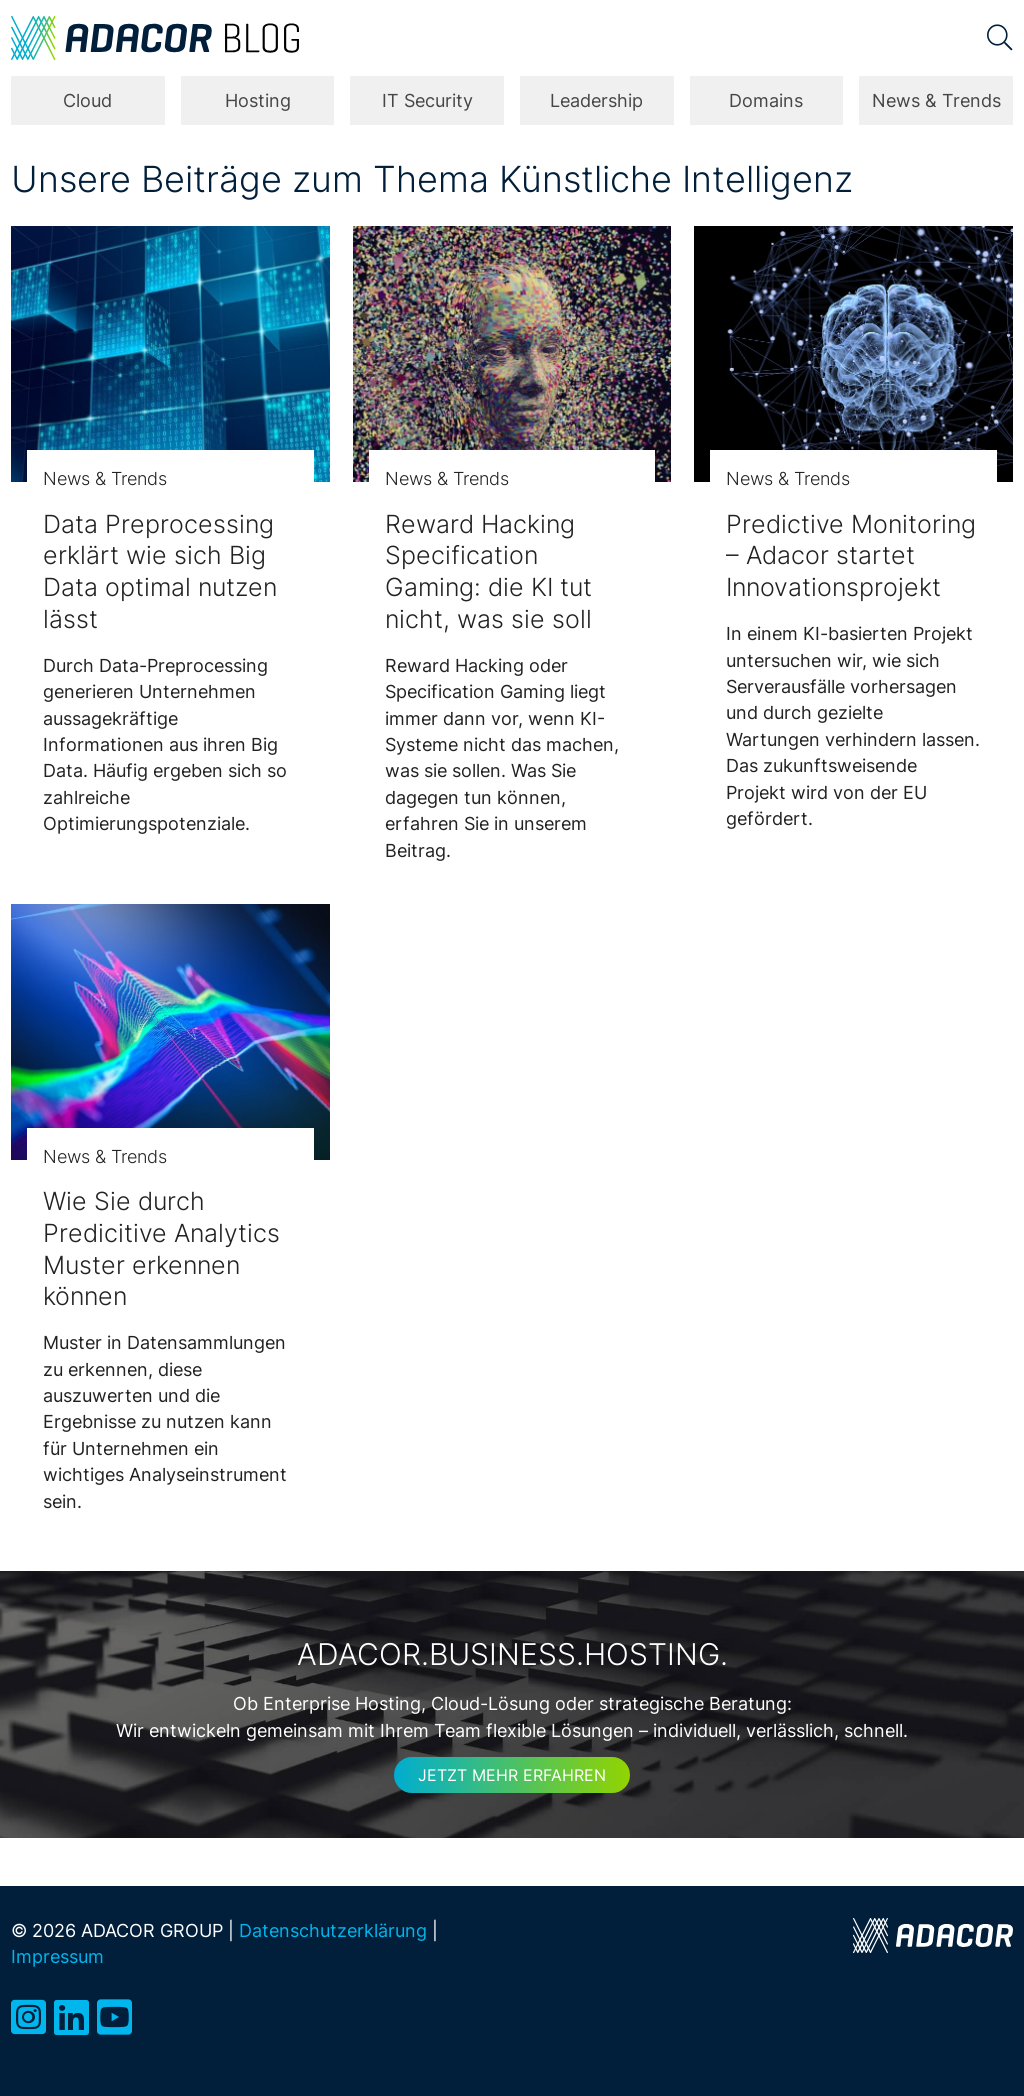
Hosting (258, 100)
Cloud (87, 100)
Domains (766, 100)
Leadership (596, 100)
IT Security (427, 100)
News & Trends (936, 100)
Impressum (57, 1956)
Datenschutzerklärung (333, 1930)
